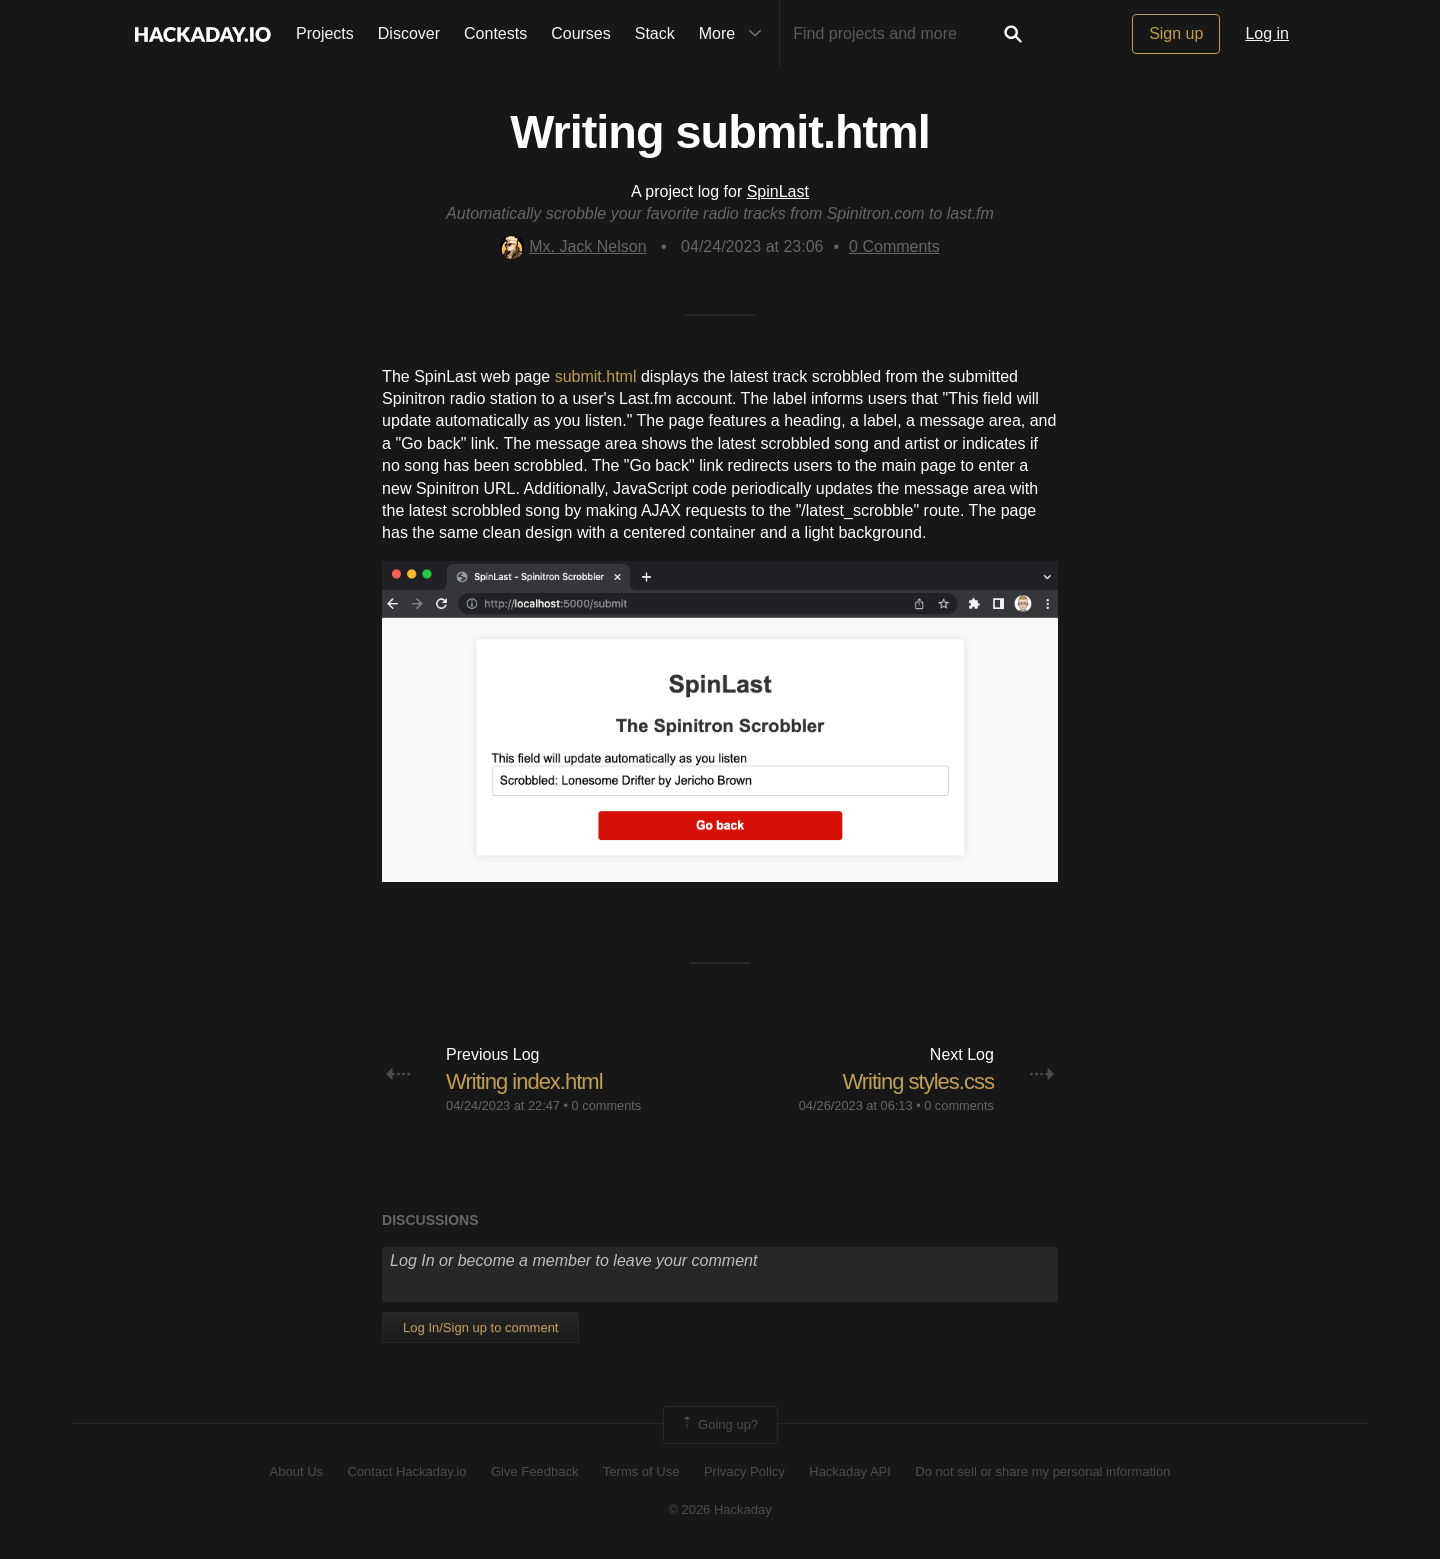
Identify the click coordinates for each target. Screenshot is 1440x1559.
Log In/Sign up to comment (480, 1327)
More (735, 34)
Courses (581, 33)
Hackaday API (850, 1471)
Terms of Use (641, 1471)
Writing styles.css (918, 1081)
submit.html (596, 376)
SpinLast (778, 191)
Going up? (719, 1425)
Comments (894, 246)
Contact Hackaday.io (407, 1471)
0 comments (607, 1105)
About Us (296, 1471)
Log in (1267, 33)
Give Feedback (534, 1471)
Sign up (1176, 33)
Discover (409, 33)
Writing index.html (524, 1081)
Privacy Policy (744, 1471)
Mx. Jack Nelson (573, 246)
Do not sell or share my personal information (1042, 1471)
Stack (655, 33)
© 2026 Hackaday (720, 1509)
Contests (495, 33)
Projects (325, 33)
